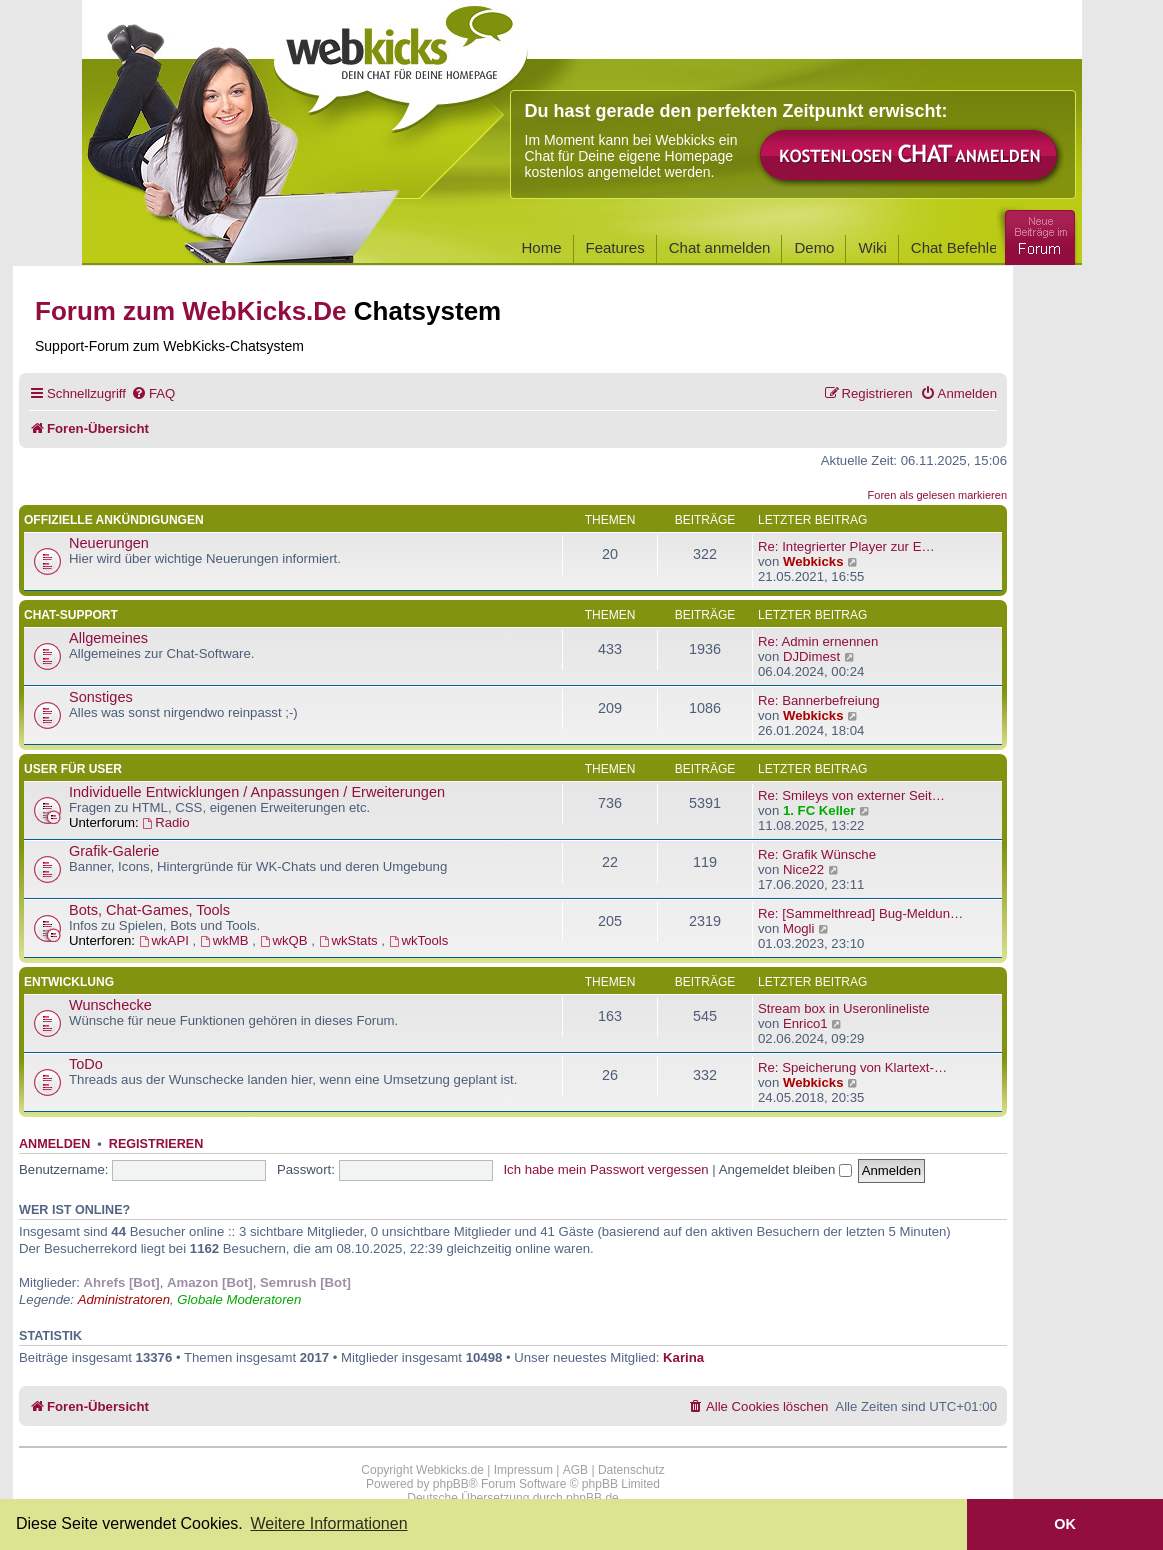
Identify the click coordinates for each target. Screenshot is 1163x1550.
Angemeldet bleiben (785, 1169)
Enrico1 (805, 1023)
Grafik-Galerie (114, 851)
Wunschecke (110, 1005)
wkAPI (166, 940)
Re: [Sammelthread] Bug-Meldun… (860, 913)
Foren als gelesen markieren (937, 495)
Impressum (523, 1470)
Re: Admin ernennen (818, 641)
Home (542, 247)
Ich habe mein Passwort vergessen (605, 1169)
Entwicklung (69, 982)
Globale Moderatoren (239, 1299)
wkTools (419, 940)
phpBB (451, 1484)
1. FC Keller (819, 810)
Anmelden (54, 1144)
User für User (73, 769)
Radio (165, 822)
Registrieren (156, 1144)
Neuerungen (109, 543)
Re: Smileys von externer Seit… (851, 795)
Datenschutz (631, 1470)
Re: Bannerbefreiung (819, 700)
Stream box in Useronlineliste (844, 1008)
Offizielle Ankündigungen (114, 520)
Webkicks (813, 561)
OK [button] (1065, 1524)
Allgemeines (108, 638)
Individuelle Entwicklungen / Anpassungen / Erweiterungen (257, 792)
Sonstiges (101, 697)
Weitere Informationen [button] (328, 1523)
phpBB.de (592, 1498)
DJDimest (811, 656)
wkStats (350, 940)
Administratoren (124, 1299)
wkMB (226, 940)
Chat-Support (71, 615)
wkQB (286, 940)
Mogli (799, 928)
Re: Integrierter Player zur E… (846, 546)
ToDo (86, 1064)
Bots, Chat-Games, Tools (149, 910)
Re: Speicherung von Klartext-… (852, 1067)
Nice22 (803, 869)
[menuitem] (153, 393)
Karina (683, 1357)
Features (615, 247)
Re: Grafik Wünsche (817, 854)
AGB (575, 1470)
